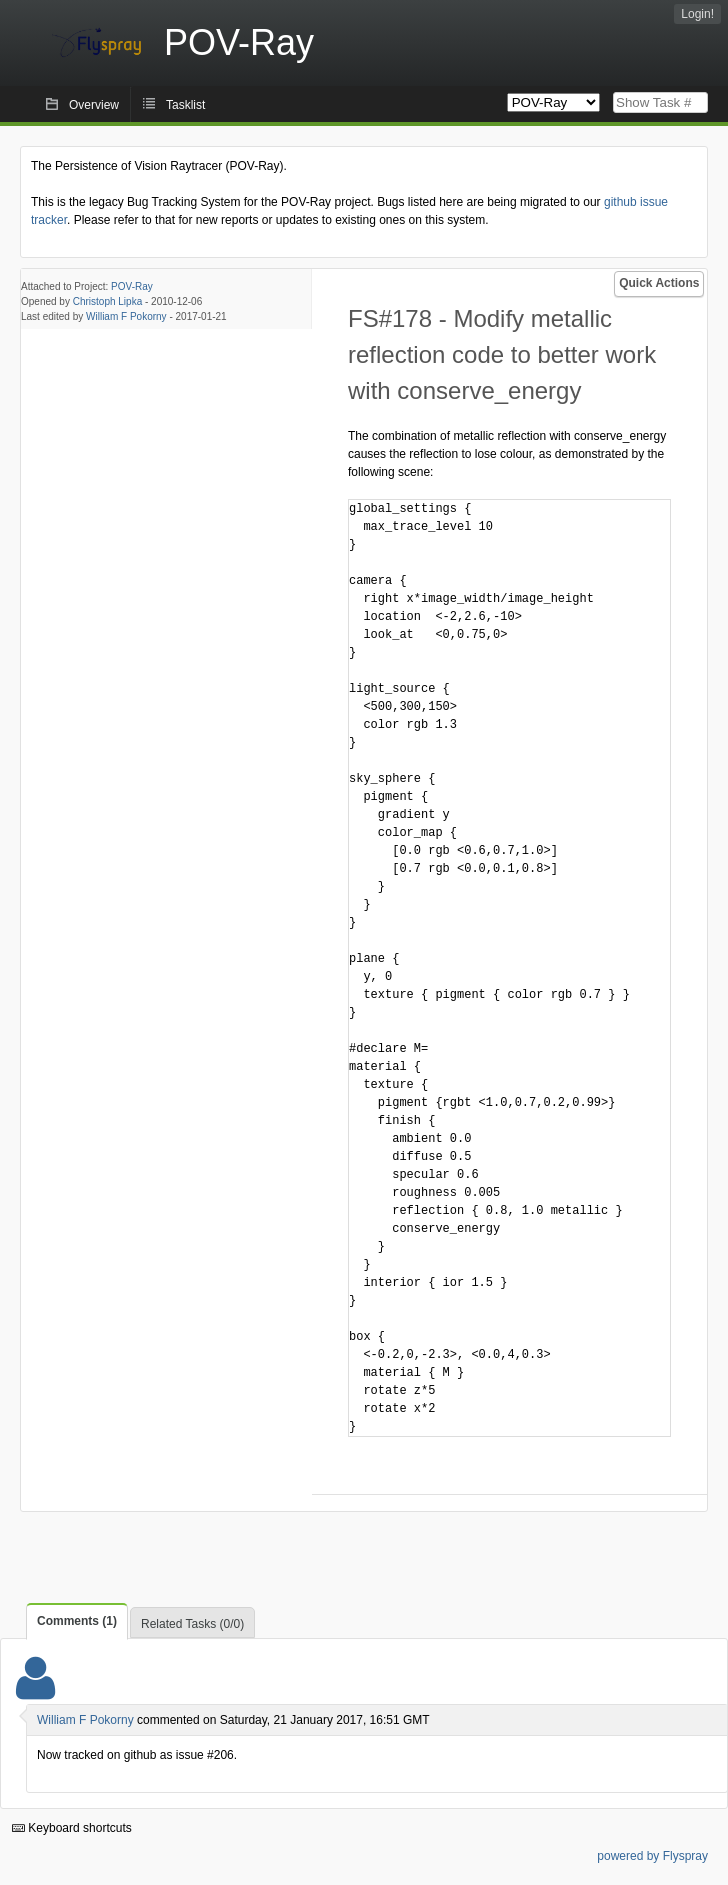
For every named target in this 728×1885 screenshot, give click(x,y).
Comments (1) (77, 1621)
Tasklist (185, 105)
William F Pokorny (126, 316)
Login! (697, 14)
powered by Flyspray (652, 1856)
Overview (94, 105)
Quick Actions (659, 283)
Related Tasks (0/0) (192, 1624)
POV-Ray (132, 286)
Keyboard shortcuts (72, 1828)
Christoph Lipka (107, 301)
